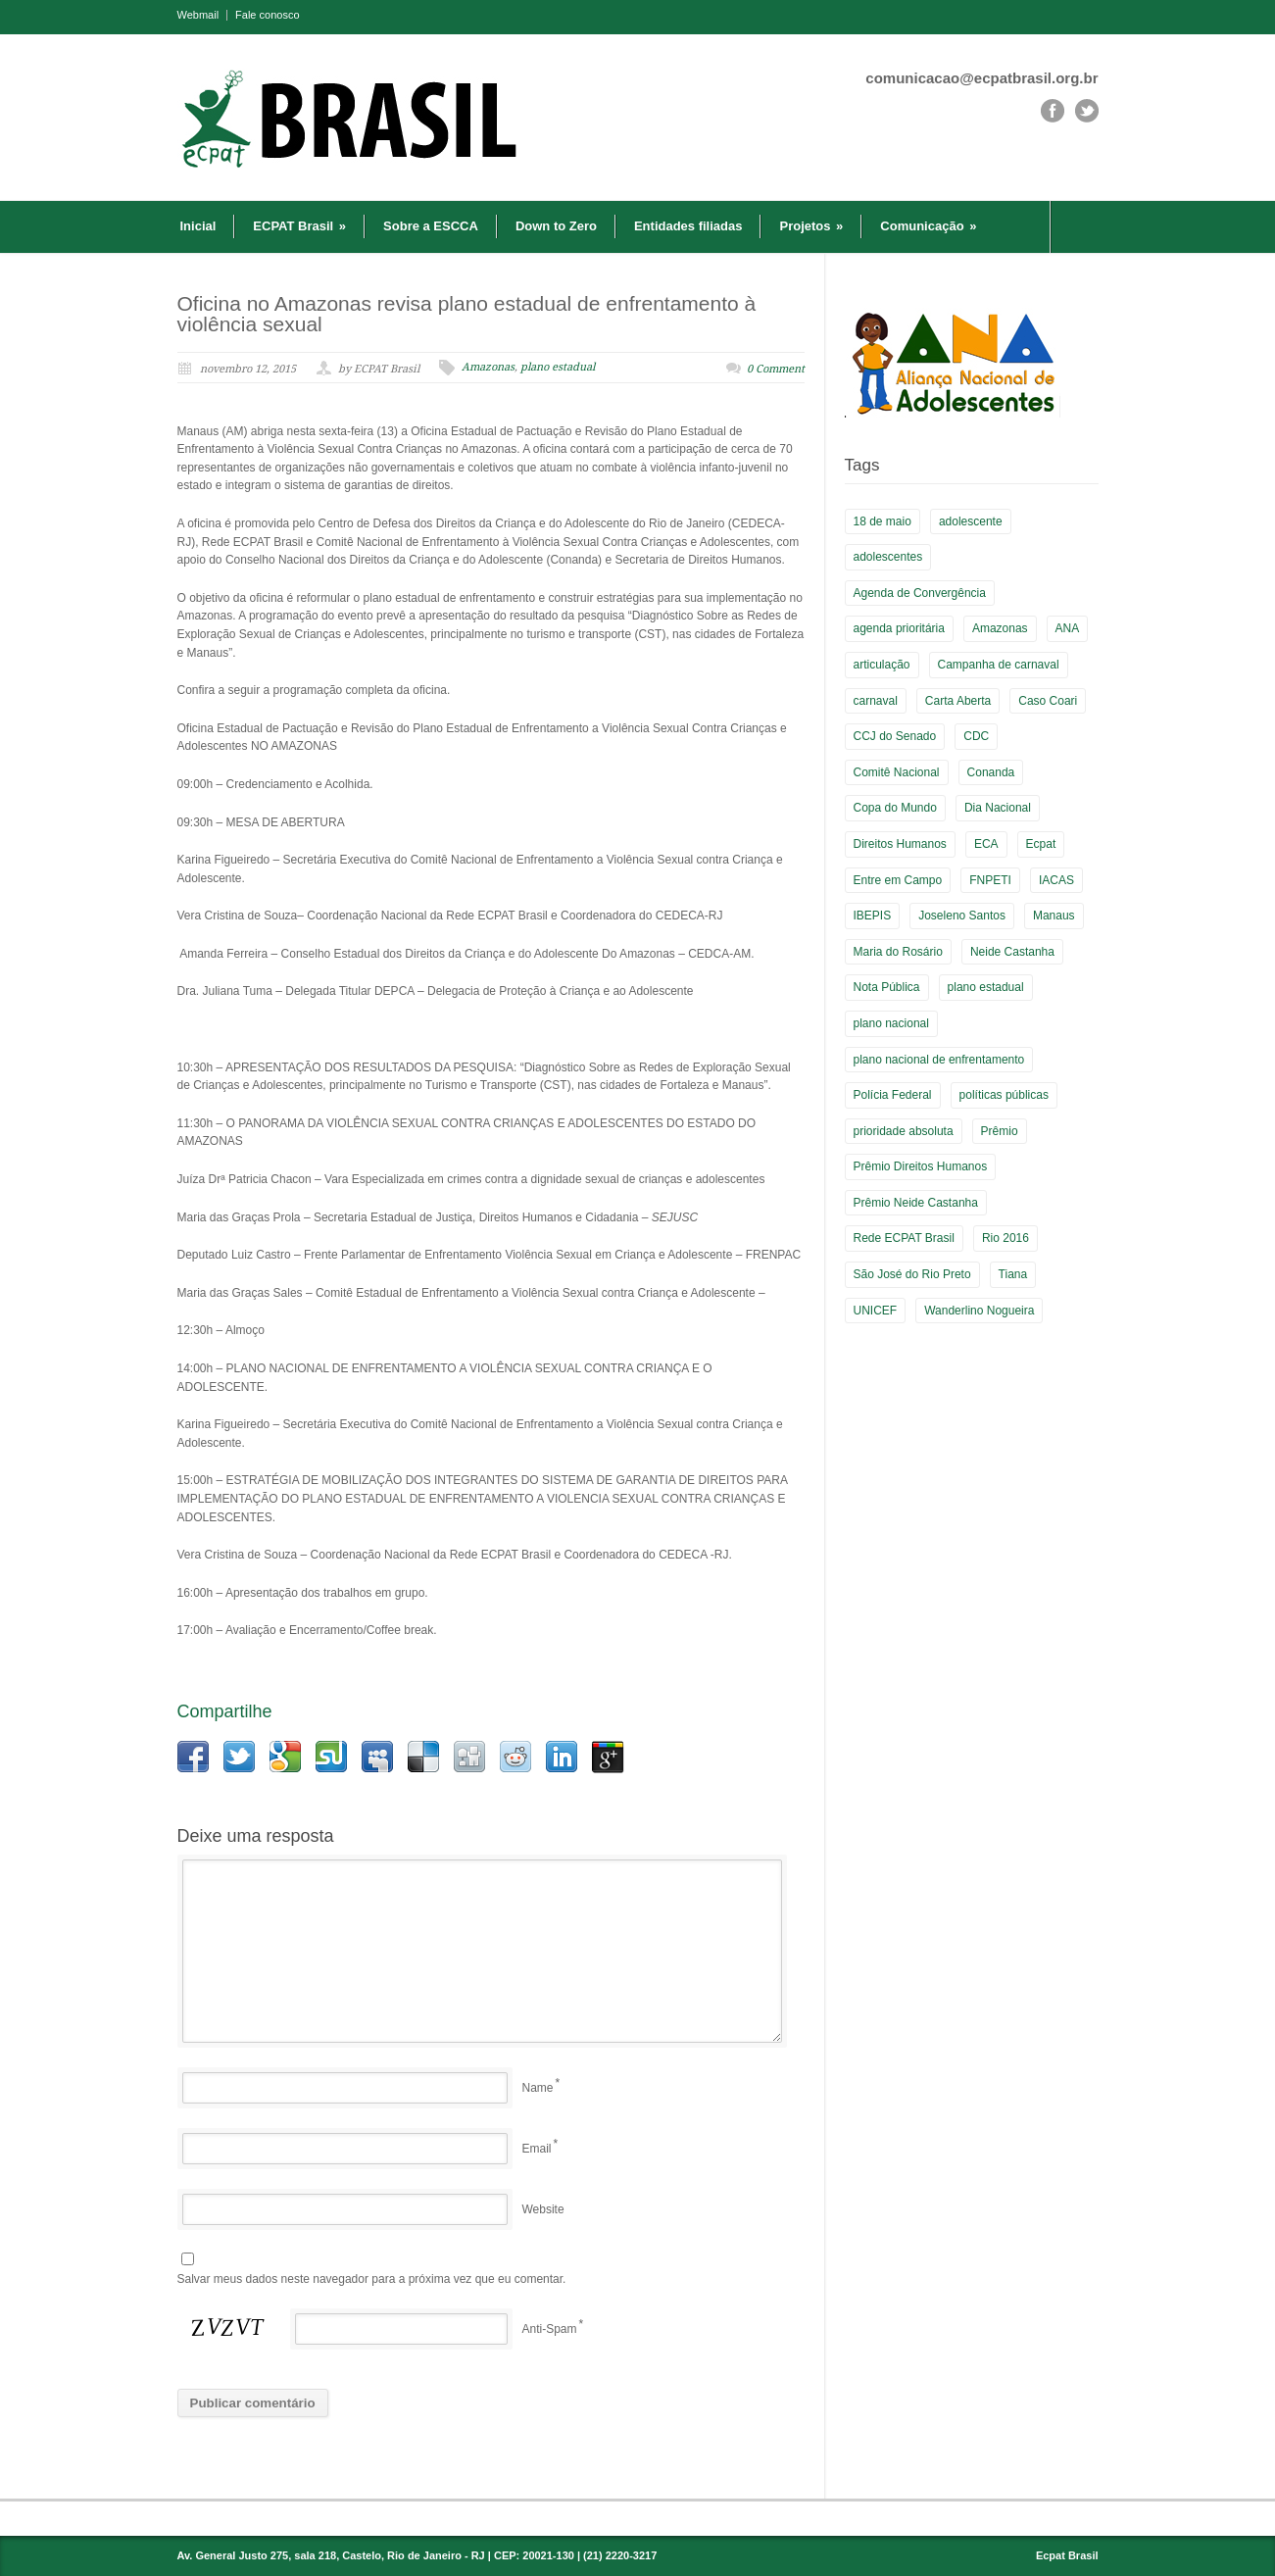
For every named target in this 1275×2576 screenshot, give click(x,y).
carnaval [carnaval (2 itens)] (876, 701)
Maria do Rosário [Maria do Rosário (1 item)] (898, 952)
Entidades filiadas (688, 226)
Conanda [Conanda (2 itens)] (991, 772)
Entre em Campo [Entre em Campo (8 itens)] (898, 880)
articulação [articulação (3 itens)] (882, 664)
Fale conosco (267, 15)
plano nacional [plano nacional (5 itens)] (891, 1023)
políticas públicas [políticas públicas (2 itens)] (1004, 1095)
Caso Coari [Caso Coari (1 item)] (1047, 701)
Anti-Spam (549, 2329)
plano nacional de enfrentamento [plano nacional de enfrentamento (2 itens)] (939, 1059)
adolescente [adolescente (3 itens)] (971, 521)
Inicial (198, 226)
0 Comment (776, 369)
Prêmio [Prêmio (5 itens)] (999, 1131)
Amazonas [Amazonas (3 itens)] (1000, 628)
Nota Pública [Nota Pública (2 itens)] (887, 987)
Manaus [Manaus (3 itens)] (1054, 915)
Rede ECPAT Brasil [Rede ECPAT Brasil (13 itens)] (904, 1238)
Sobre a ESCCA (430, 226)
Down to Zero (556, 226)
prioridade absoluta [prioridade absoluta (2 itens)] (904, 1131)
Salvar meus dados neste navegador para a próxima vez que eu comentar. (371, 2279)
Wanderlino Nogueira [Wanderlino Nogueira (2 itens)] (979, 1310)
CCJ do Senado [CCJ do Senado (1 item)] (895, 736)
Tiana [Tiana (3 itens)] (1013, 1274)
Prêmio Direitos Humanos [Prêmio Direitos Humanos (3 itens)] (921, 1166)
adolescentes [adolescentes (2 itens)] (888, 557)
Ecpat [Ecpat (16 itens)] (1041, 844)
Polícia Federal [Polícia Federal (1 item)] (893, 1095)
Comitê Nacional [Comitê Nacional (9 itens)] (897, 772)
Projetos (811, 226)
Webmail (198, 15)
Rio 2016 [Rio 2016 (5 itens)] (1005, 1238)
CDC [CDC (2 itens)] (976, 736)
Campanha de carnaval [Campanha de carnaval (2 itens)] (998, 664)
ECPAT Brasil (299, 226)
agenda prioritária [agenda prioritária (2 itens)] (899, 628)
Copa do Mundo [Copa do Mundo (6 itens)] (895, 808)
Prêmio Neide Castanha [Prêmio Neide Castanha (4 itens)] (916, 1203)
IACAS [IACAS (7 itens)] (1056, 880)
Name (538, 2088)
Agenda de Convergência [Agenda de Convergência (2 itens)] (920, 593)
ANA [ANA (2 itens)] (1067, 628)
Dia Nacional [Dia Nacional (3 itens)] (997, 808)
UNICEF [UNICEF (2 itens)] (876, 1310)
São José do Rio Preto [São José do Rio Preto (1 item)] (912, 1274)
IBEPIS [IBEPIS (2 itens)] (873, 915)
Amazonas (488, 367)
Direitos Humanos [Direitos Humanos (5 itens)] (900, 844)
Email (537, 2148)
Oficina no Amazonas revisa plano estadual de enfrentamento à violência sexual (467, 313)
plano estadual (557, 367)
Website (543, 2209)
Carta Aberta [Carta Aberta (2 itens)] (958, 701)
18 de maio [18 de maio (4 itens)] (882, 521)
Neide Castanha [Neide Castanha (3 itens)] (1012, 952)
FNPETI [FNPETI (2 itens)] (990, 880)
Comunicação (928, 226)
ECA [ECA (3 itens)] (986, 844)
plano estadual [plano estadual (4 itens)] (986, 987)
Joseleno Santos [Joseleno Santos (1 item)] (961, 915)
